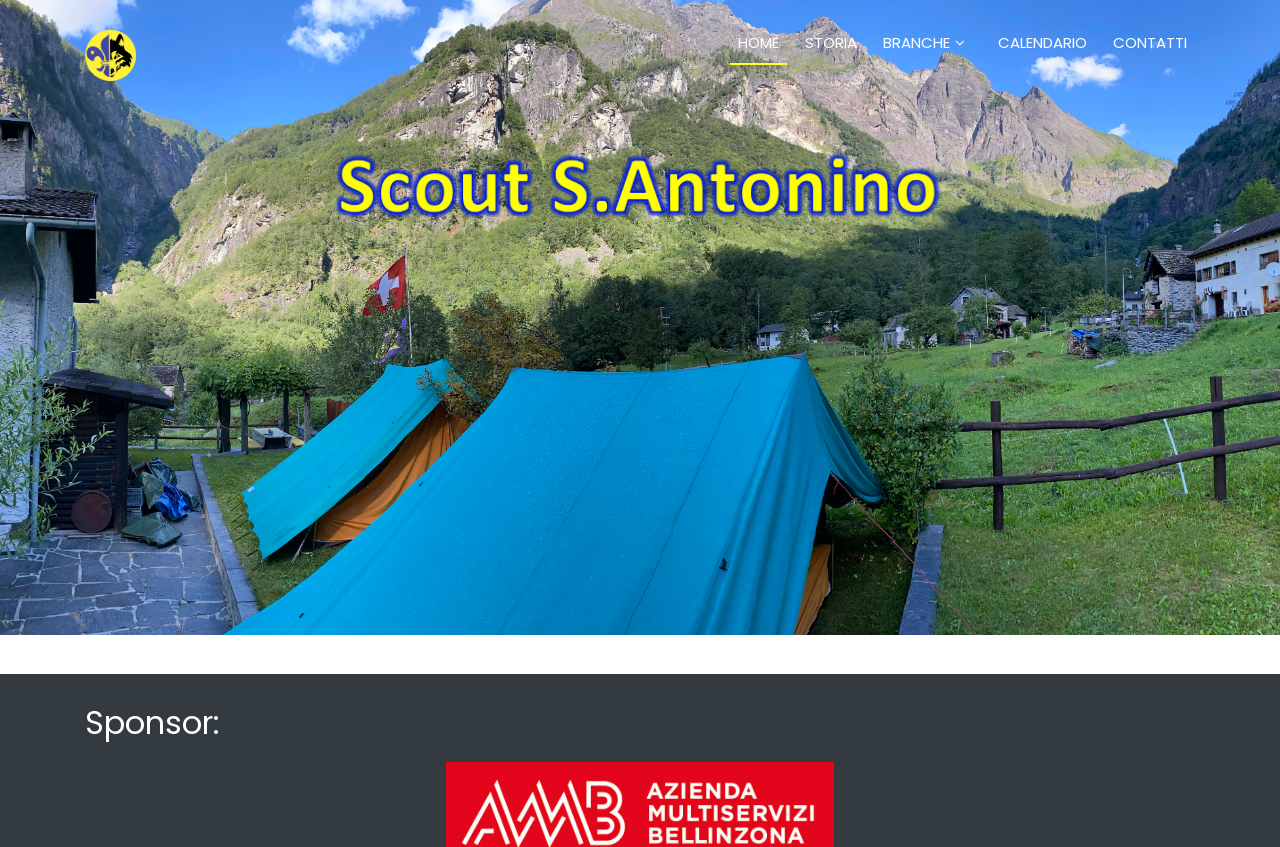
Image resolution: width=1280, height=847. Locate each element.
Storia (831, 42)
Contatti (1150, 42)
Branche (916, 42)
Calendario (1042, 42)
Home (758, 42)
